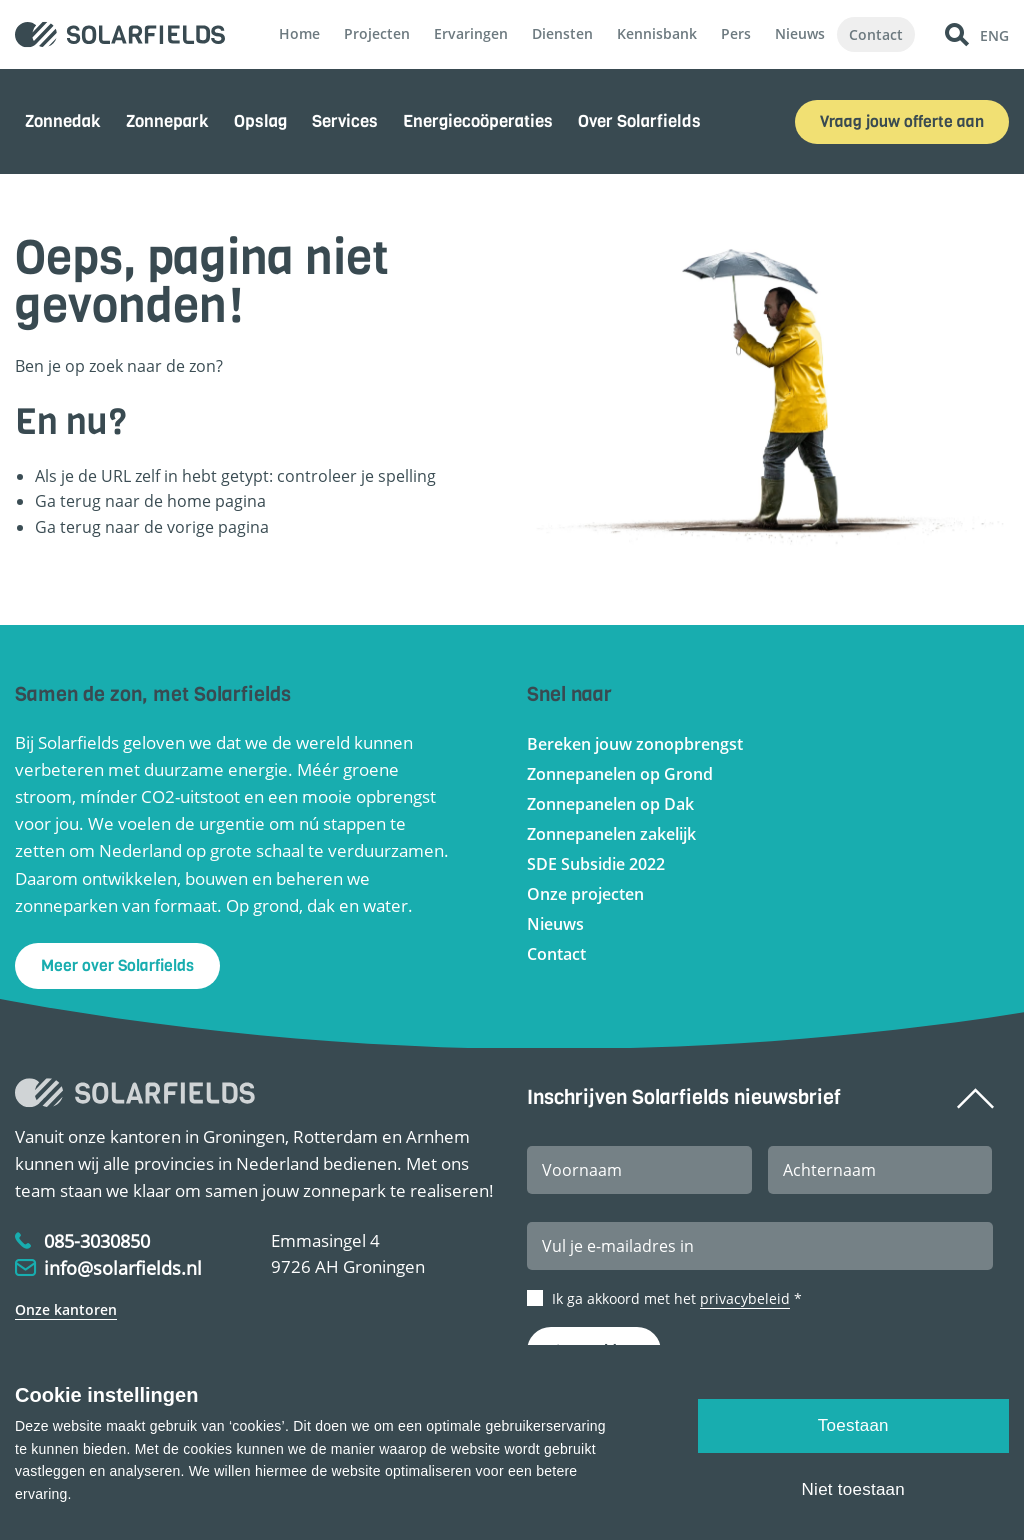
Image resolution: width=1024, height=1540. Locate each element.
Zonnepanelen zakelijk (611, 834)
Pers (736, 33)
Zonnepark (167, 121)
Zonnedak (63, 121)
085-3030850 (97, 1241)
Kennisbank (657, 33)
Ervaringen (471, 33)
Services (345, 121)
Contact (876, 34)
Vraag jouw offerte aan (902, 121)
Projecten (377, 33)
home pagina (216, 501)
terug (80, 527)
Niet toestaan (853, 1489)
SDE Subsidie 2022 (596, 864)
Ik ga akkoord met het (677, 1298)
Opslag (260, 121)
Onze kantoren (66, 1309)
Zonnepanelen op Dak (610, 804)
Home (299, 33)
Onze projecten (585, 894)
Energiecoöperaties (478, 121)
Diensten (562, 33)
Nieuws (800, 33)
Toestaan (853, 1425)
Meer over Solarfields (117, 965)
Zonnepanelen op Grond (620, 774)
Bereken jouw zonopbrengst (635, 744)
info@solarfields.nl (123, 1268)
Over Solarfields (639, 121)
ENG (994, 34)
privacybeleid (745, 1298)
